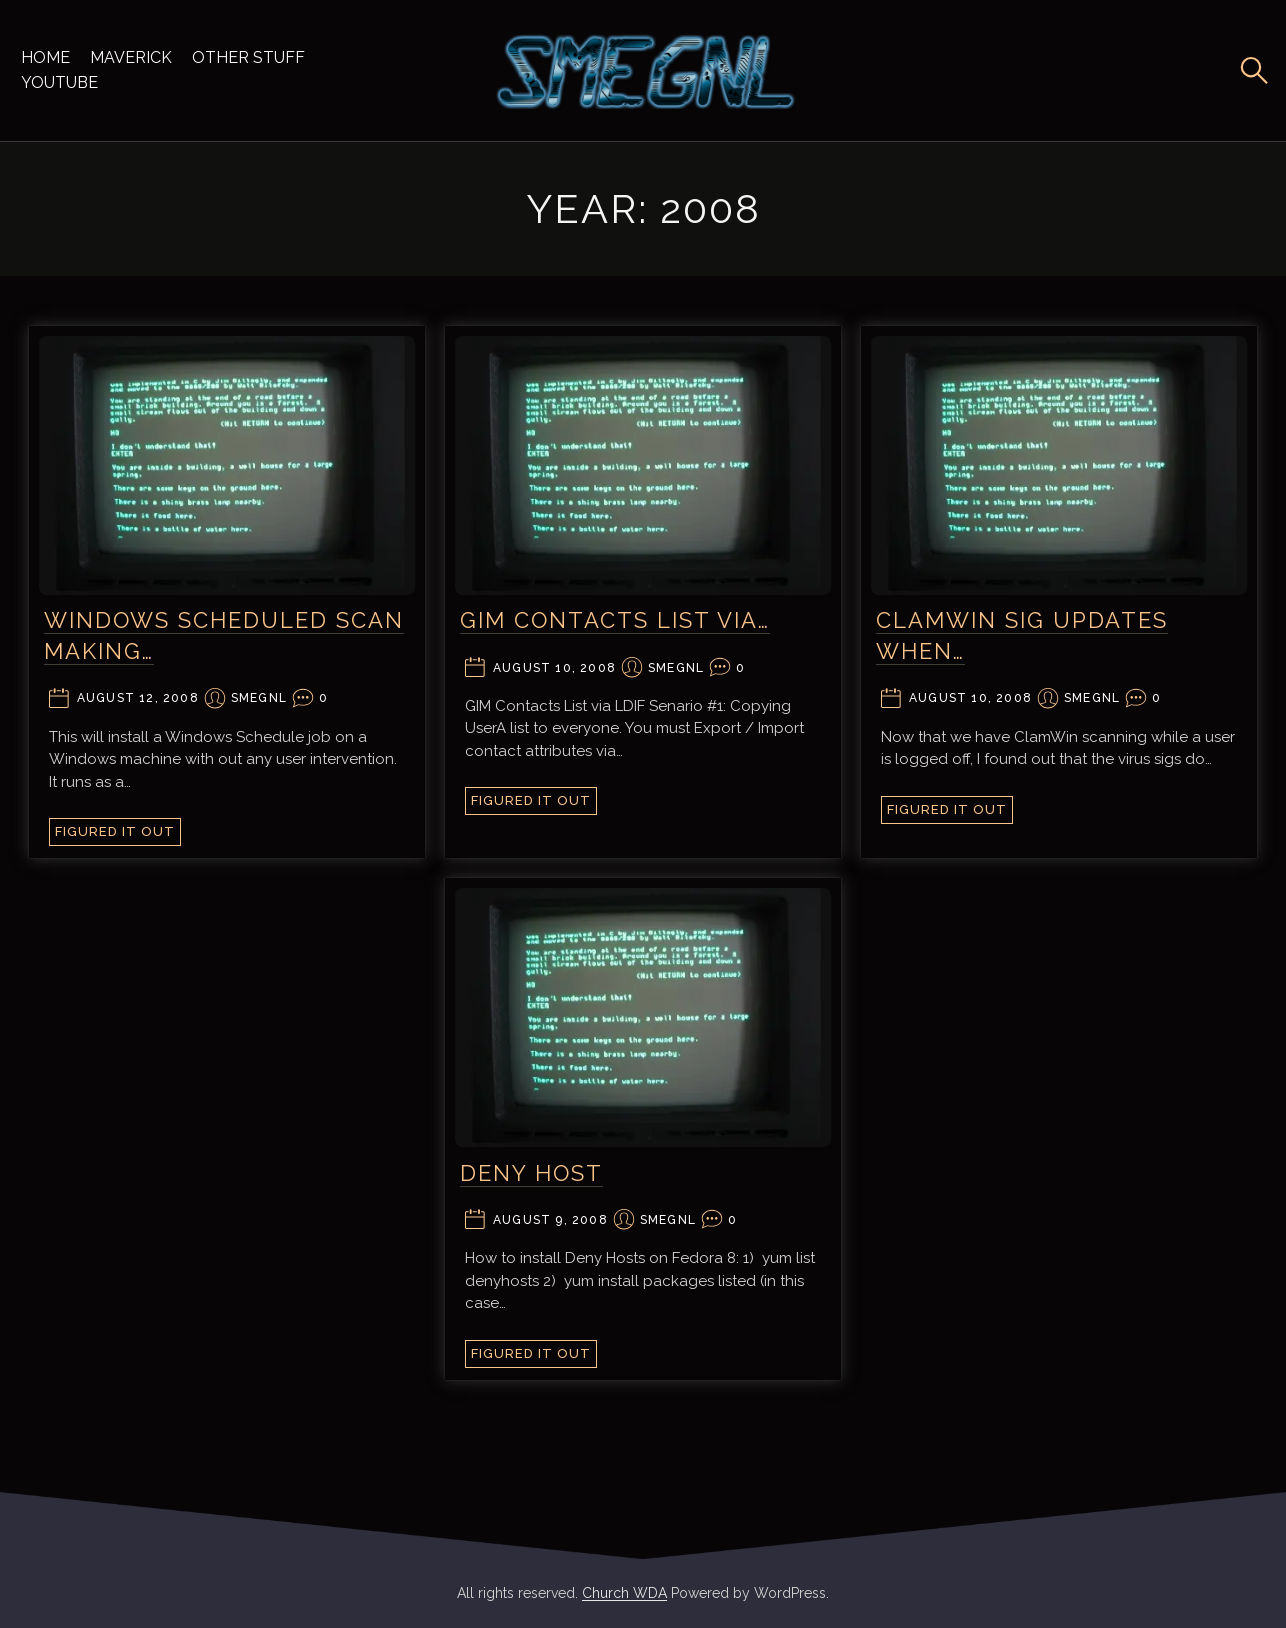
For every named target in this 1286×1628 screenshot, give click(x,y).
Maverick (131, 57)
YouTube (59, 82)
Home (45, 57)
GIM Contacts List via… (615, 620)
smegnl (259, 698)
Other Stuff (248, 57)
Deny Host (531, 1173)
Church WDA (624, 1593)
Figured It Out (115, 831)
